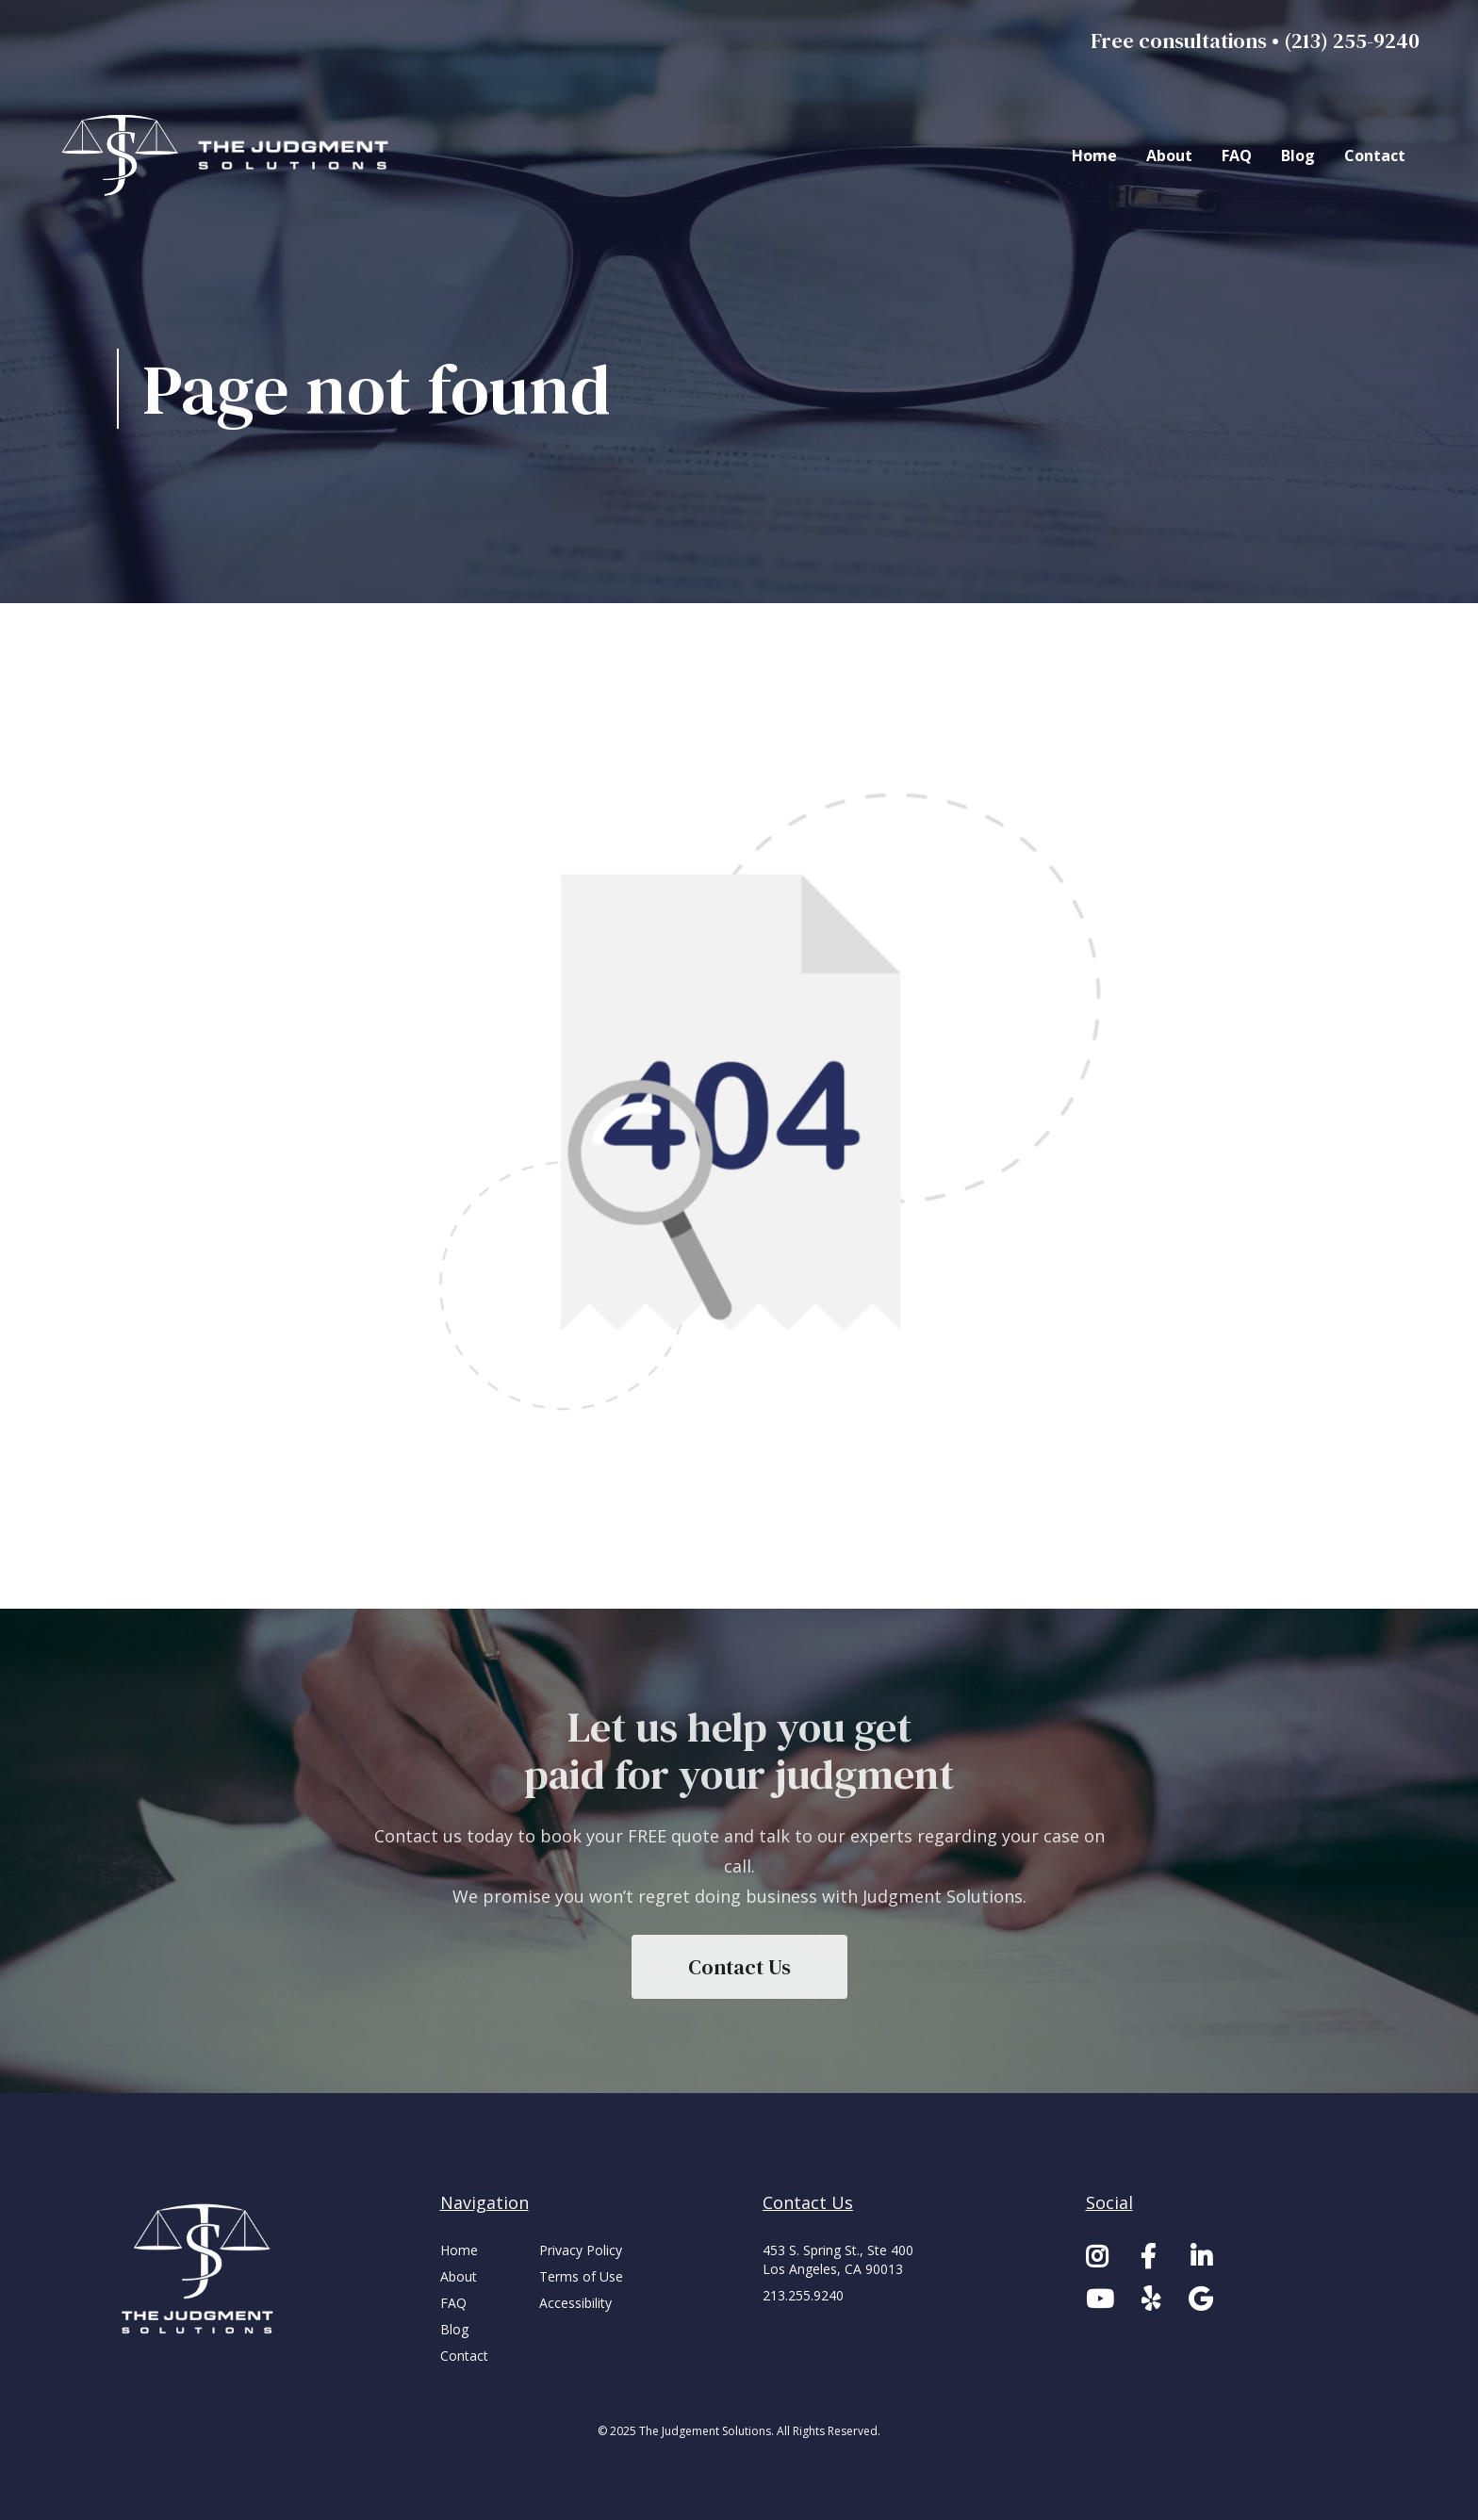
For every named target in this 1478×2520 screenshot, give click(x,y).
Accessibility (575, 2303)
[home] (230, 155)
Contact (1374, 155)
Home (1094, 155)
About (1169, 155)
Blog (1298, 155)
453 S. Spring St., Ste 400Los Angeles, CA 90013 (838, 2259)
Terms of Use (581, 2276)
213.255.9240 (803, 2295)
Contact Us (739, 1967)
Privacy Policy (580, 2250)
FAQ (1237, 155)
